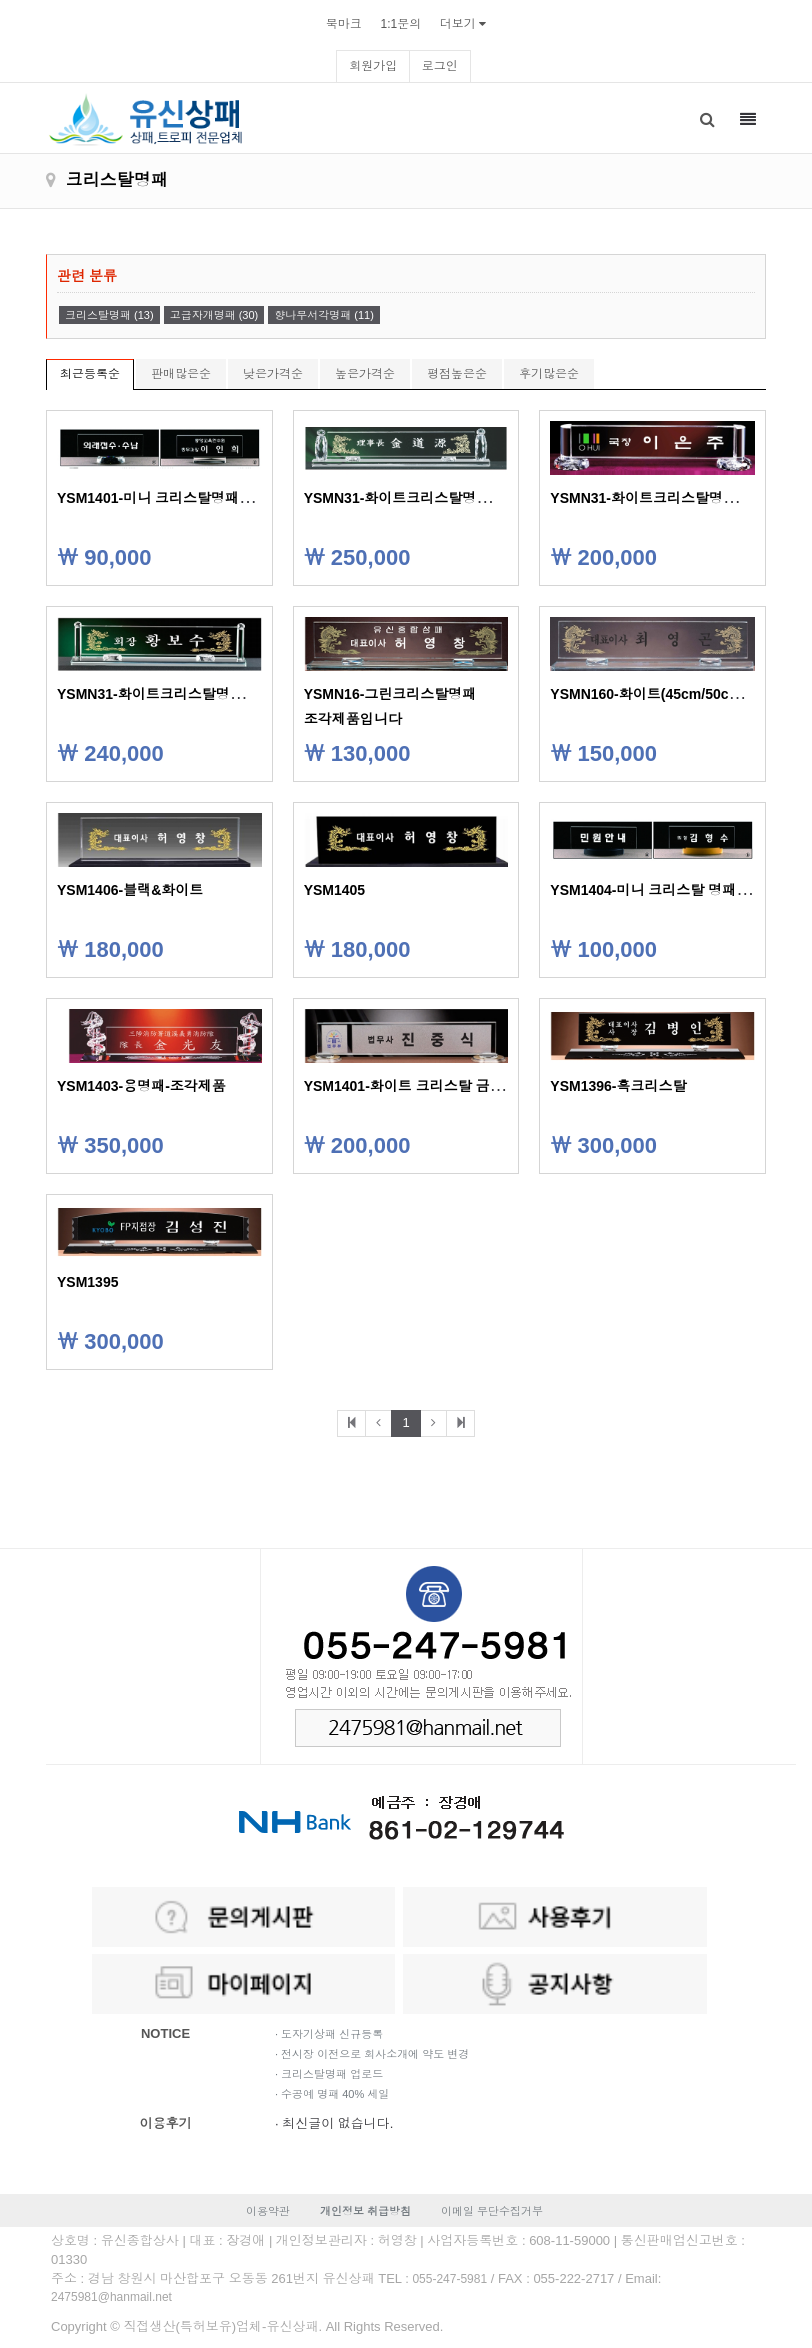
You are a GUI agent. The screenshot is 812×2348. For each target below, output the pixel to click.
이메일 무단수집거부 (492, 2211)
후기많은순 (549, 374)
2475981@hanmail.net (111, 2297)
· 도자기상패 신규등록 (329, 2034)
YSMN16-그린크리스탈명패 (390, 694)
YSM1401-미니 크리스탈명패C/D (160, 498)
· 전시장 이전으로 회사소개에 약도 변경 (372, 2054)
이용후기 (166, 2123)
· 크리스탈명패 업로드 (329, 2074)
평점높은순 (457, 374)
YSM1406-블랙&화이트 (130, 890)
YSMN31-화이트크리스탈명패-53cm (663, 498)
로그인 (440, 66)
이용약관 (268, 2211)
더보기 (458, 24)
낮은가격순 (273, 374)
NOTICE (165, 2033)
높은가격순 (365, 374)
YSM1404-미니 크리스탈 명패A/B (655, 890)
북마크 (344, 24)
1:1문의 (400, 24)
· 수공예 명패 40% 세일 (332, 2094)
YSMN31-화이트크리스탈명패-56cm (417, 498)
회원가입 (373, 66)
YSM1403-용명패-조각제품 (141, 1086)
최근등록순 (90, 374)
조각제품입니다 (353, 719)
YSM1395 (87, 1282)
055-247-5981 (449, 2279)
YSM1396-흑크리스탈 (618, 1086)
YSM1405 (334, 890)
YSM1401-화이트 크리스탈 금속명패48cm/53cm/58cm (475, 1086)
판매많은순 (181, 374)
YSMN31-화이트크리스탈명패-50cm (170, 694)
